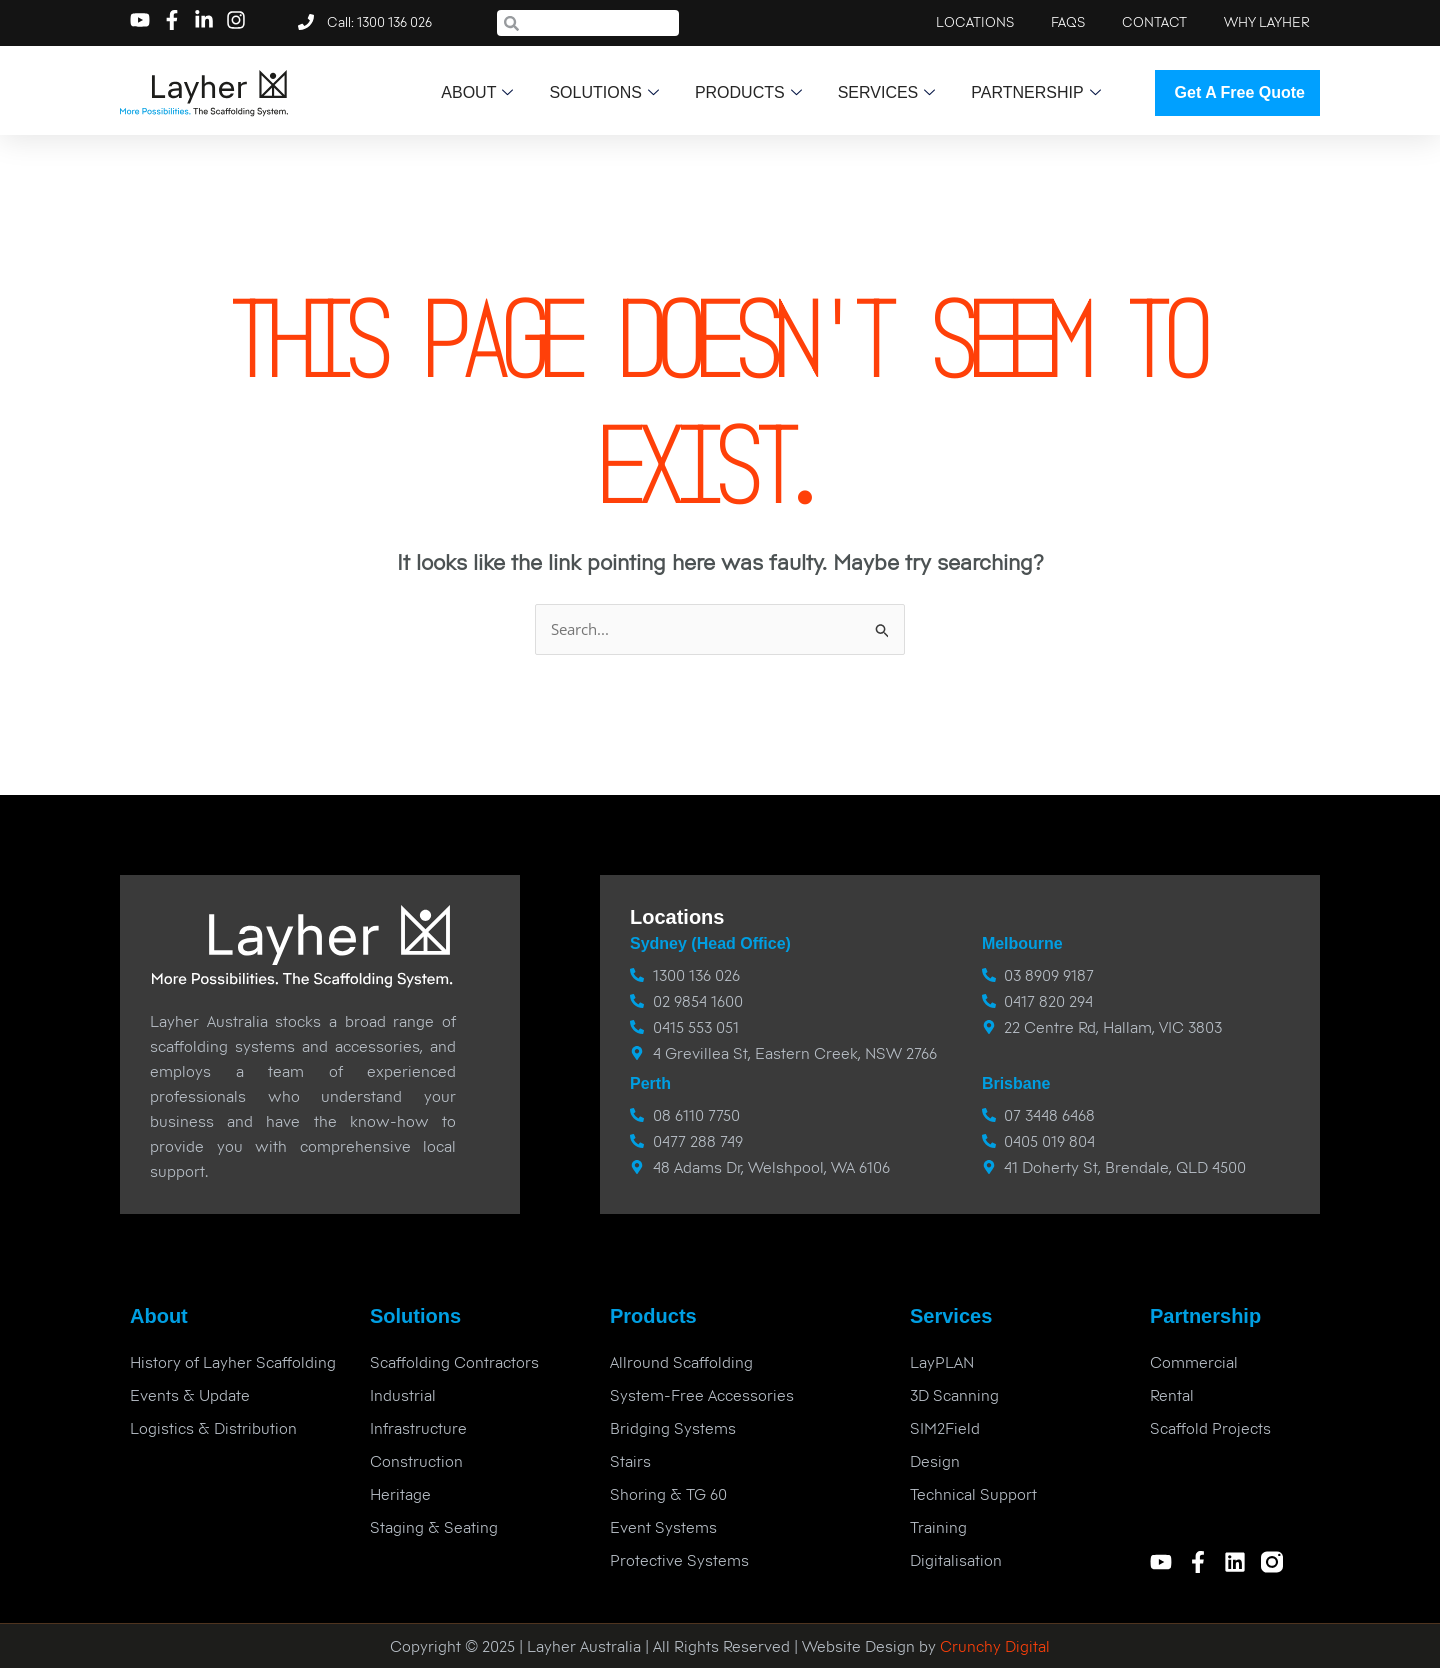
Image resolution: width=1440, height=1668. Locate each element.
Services (887, 93)
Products (748, 93)
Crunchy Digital (993, 1646)
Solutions (603, 93)
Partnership (1035, 93)
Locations (677, 917)
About (477, 93)
